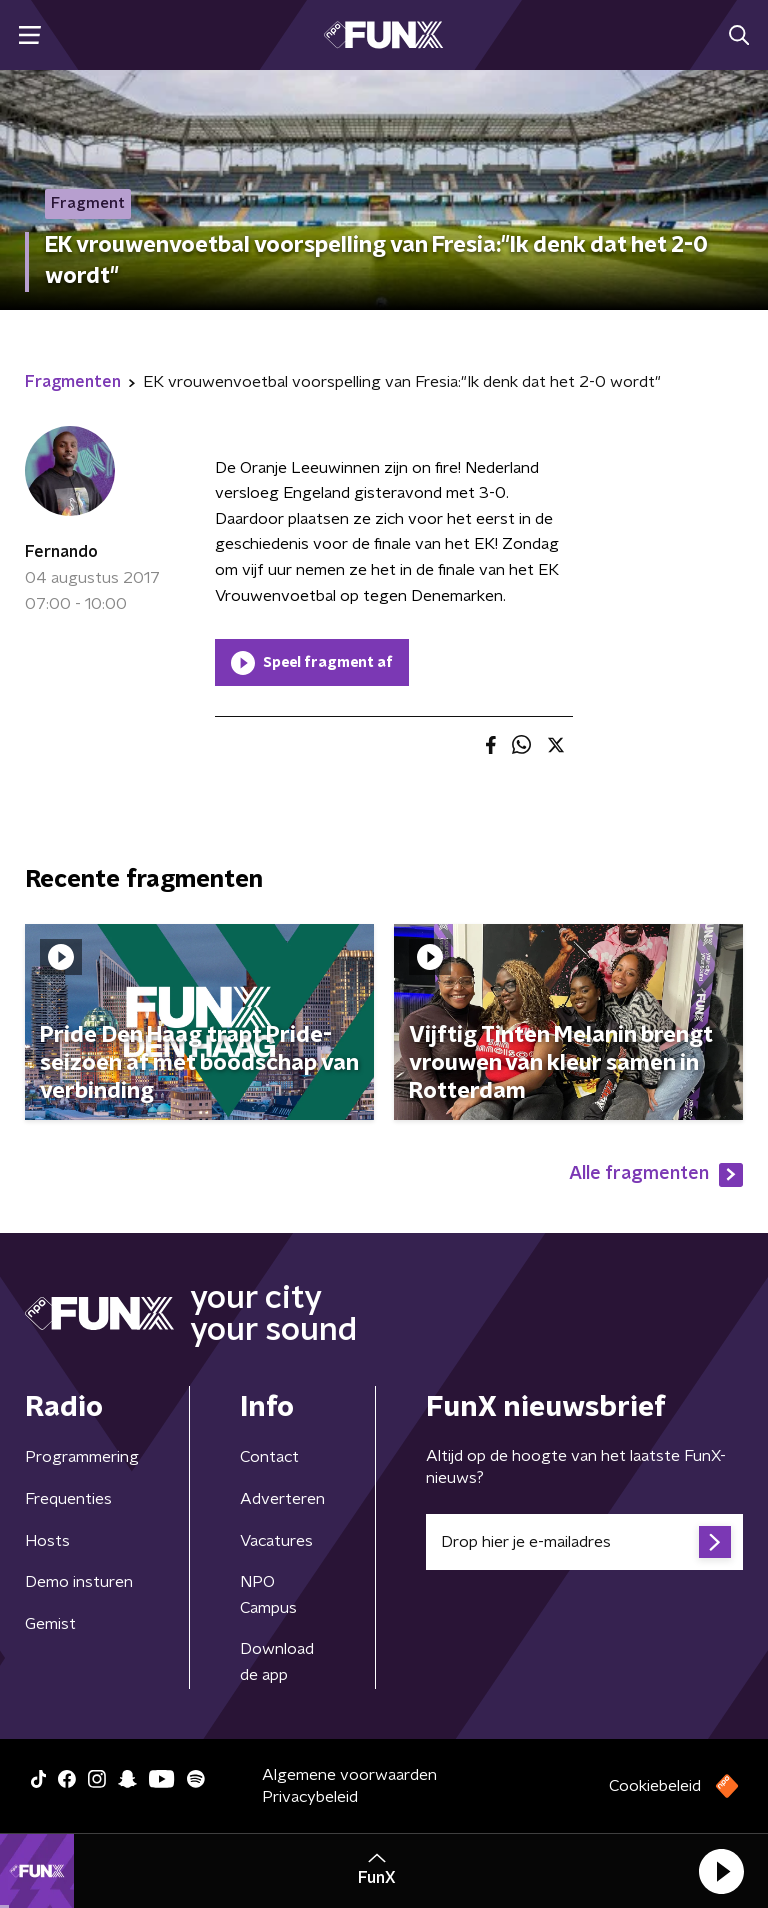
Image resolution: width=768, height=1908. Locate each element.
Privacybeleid (310, 1797)
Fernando (61, 552)
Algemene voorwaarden (349, 1775)
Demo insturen (79, 1582)
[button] (721, 1871)
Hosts (47, 1541)
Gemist (50, 1624)
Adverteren (282, 1499)
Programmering (82, 1457)
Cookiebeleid (655, 1786)
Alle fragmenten (656, 1175)
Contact (269, 1457)
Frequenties (68, 1499)
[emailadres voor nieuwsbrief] (584, 1542)
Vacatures (276, 1541)
